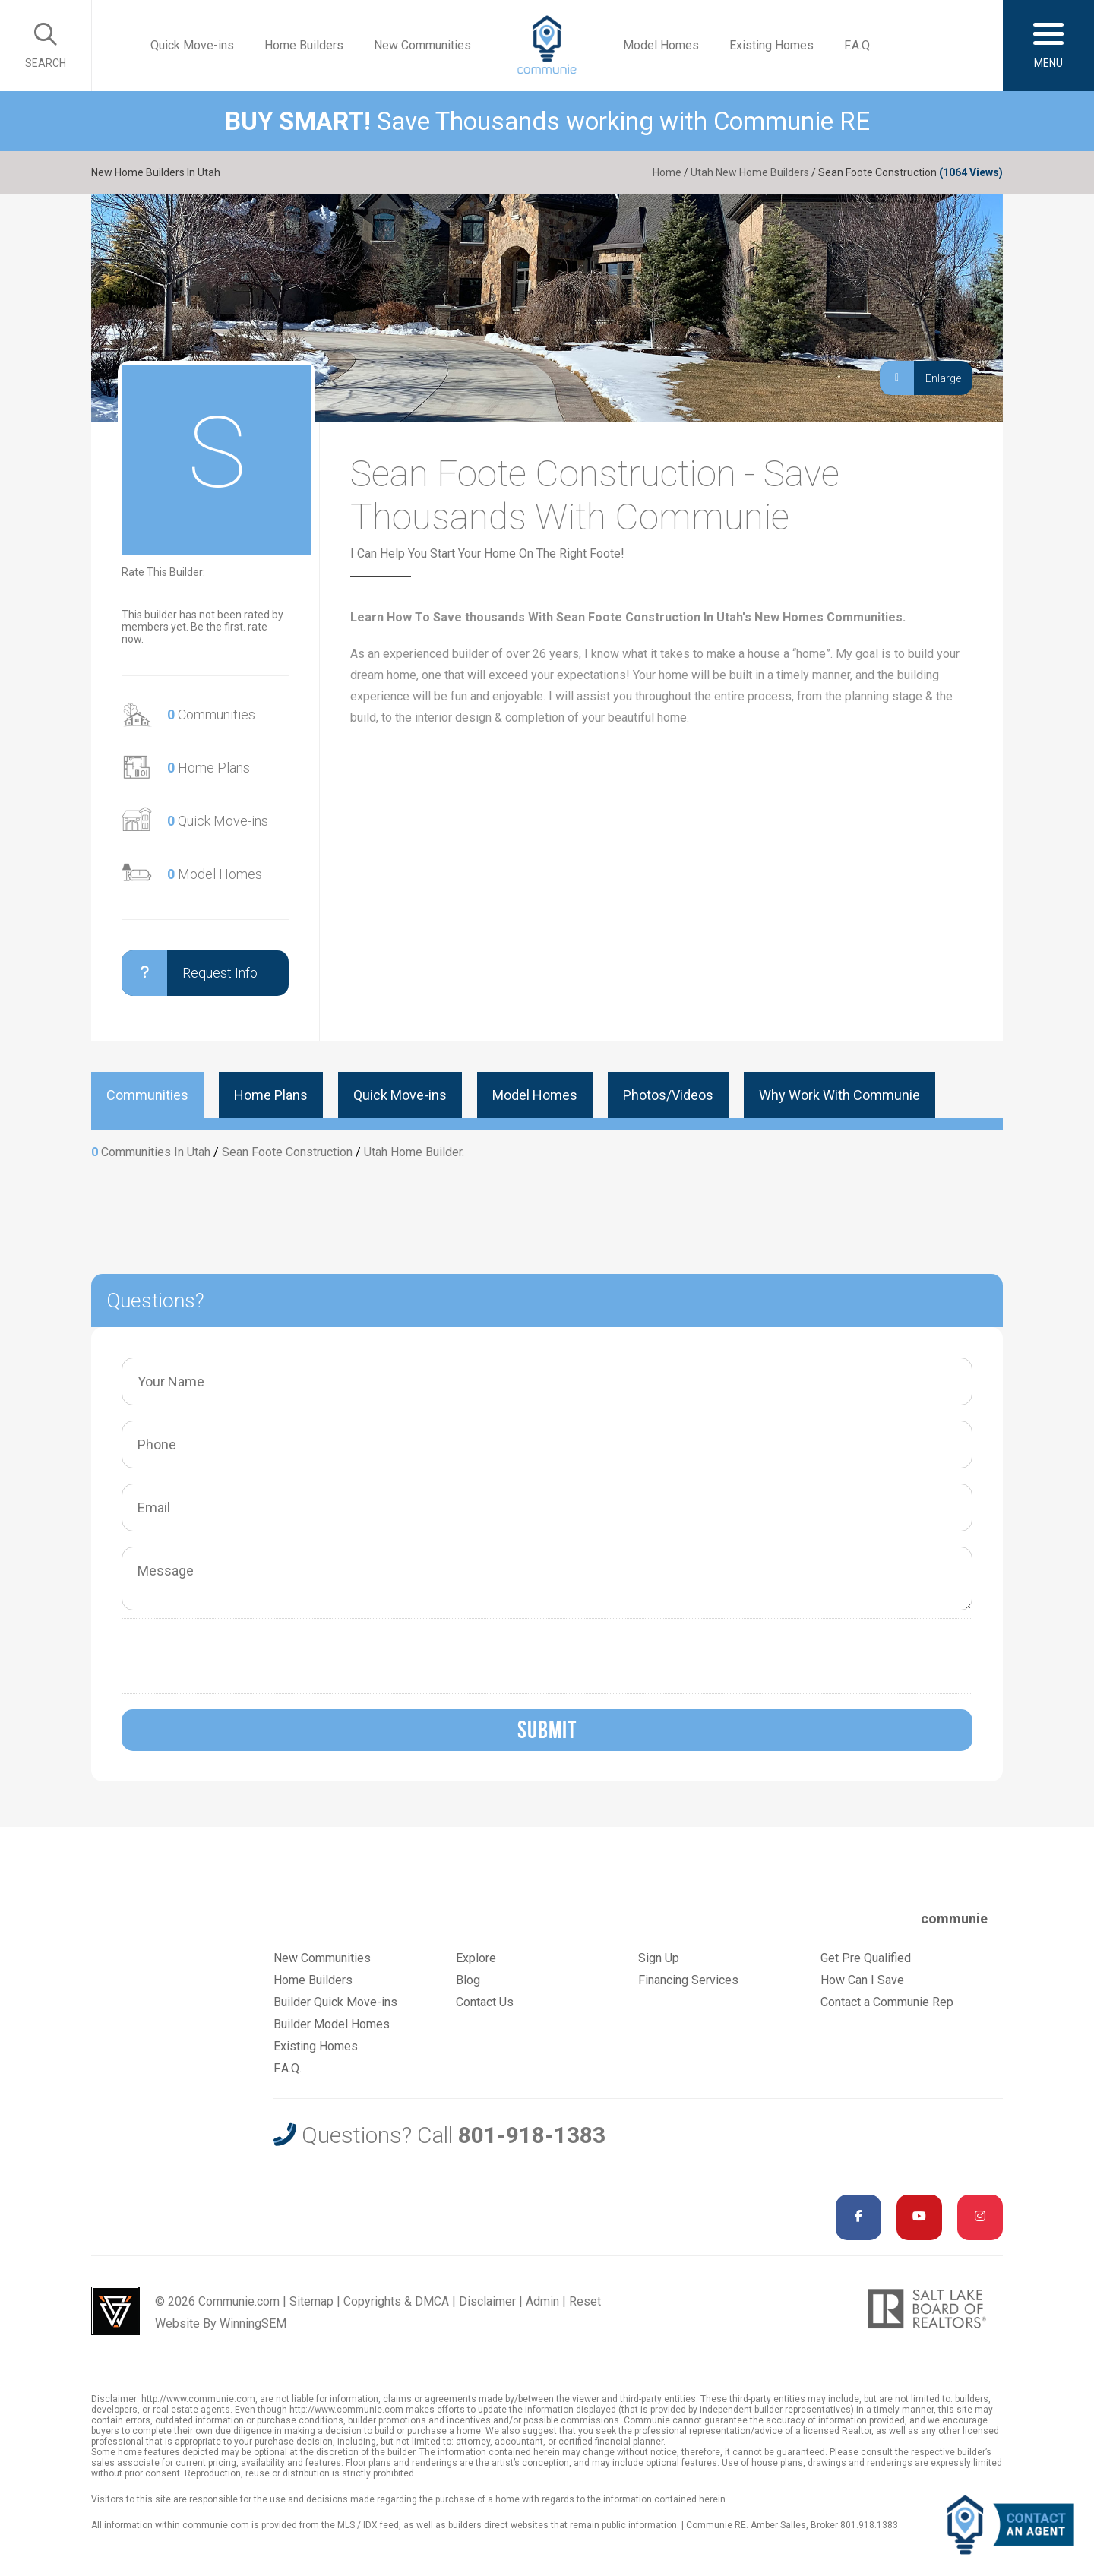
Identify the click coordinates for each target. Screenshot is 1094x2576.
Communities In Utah (155, 1152)
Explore (476, 1958)
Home (667, 172)
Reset (585, 2301)
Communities (211, 714)
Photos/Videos (668, 1095)
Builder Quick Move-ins (335, 2002)
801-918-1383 (531, 2135)
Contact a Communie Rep (886, 2002)
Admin (542, 2301)
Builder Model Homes (332, 2024)
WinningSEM (253, 2323)
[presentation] (245, 1656)
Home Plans (208, 768)
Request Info (190, 973)
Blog (468, 1980)
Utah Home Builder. (414, 1152)
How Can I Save (862, 1980)
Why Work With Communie (839, 1095)
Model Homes (661, 45)
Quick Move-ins (192, 45)
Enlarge (920, 378)
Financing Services (688, 1980)
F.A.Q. (858, 45)
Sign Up (658, 1958)
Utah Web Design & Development (115, 2311)
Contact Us (485, 2002)
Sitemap (311, 2301)
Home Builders (303, 45)
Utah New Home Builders (750, 172)
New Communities (422, 45)
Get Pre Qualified (865, 1958)
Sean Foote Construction (287, 1152)
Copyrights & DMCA (396, 2301)
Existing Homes (771, 45)
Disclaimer (487, 2301)
